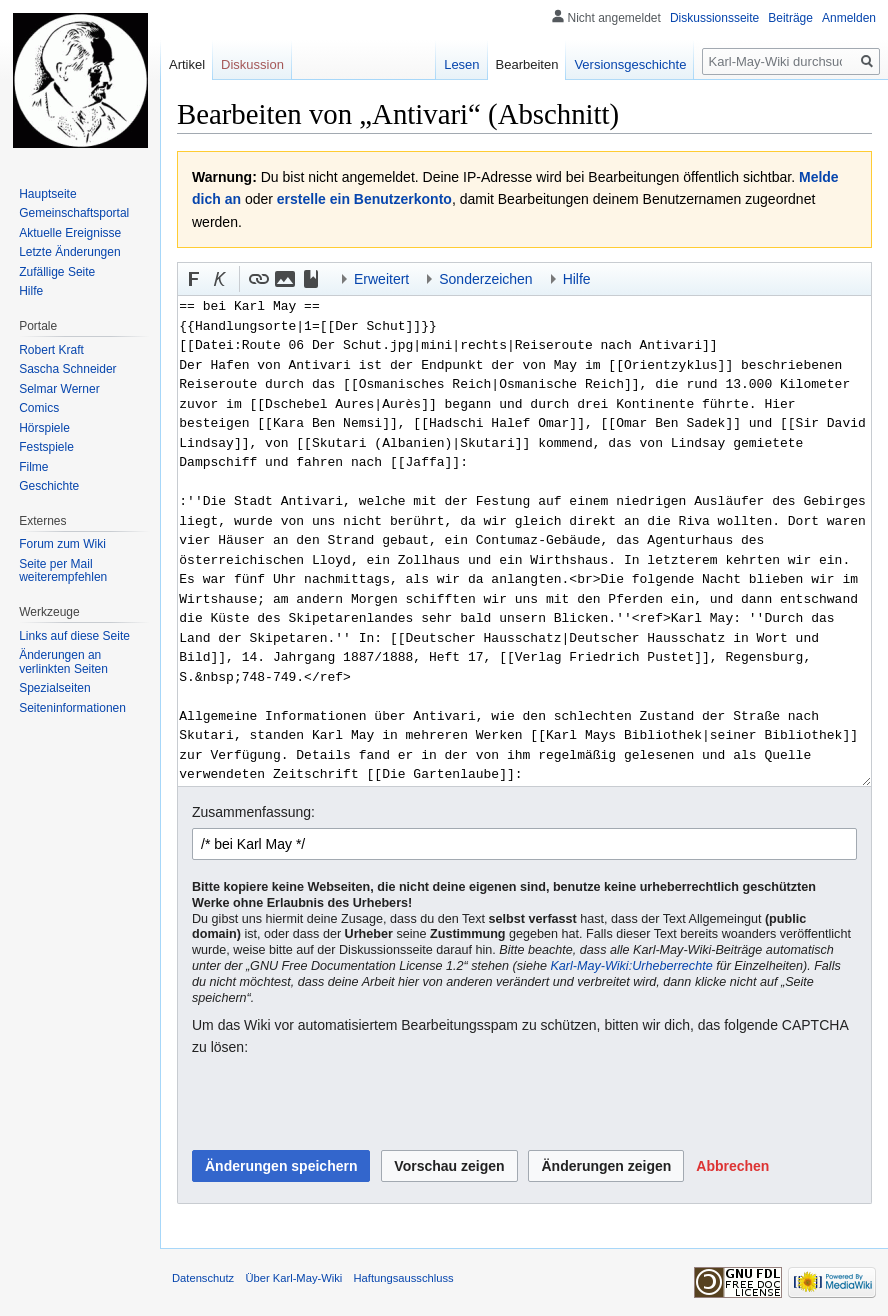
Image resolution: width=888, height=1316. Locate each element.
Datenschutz (203, 1278)
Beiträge (790, 18)
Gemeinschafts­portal (74, 213)
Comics (39, 408)
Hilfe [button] (577, 279)
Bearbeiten (527, 64)
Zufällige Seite (57, 272)
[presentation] (344, 1104)
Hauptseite (47, 194)
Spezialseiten (54, 688)
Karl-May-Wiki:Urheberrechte (631, 966)
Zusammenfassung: (253, 812)
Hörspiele (44, 428)
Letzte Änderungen (69, 252)
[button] (194, 279)
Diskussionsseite (714, 18)
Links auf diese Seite (74, 636)
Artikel (187, 64)
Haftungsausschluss (404, 1278)
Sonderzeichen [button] (485, 279)
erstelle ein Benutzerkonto (364, 199)
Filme (33, 467)
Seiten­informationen (72, 708)
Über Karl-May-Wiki (293, 1278)
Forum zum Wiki (62, 544)
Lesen (461, 64)
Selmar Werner (59, 389)
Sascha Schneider (67, 369)
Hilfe (31, 291)
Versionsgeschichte (630, 64)
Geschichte (49, 486)
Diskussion (252, 64)
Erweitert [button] (381, 279)
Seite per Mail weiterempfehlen (63, 571)
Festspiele (46, 447)
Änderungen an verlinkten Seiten (63, 662)
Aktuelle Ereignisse (70, 233)
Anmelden (849, 18)
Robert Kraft (51, 350)
